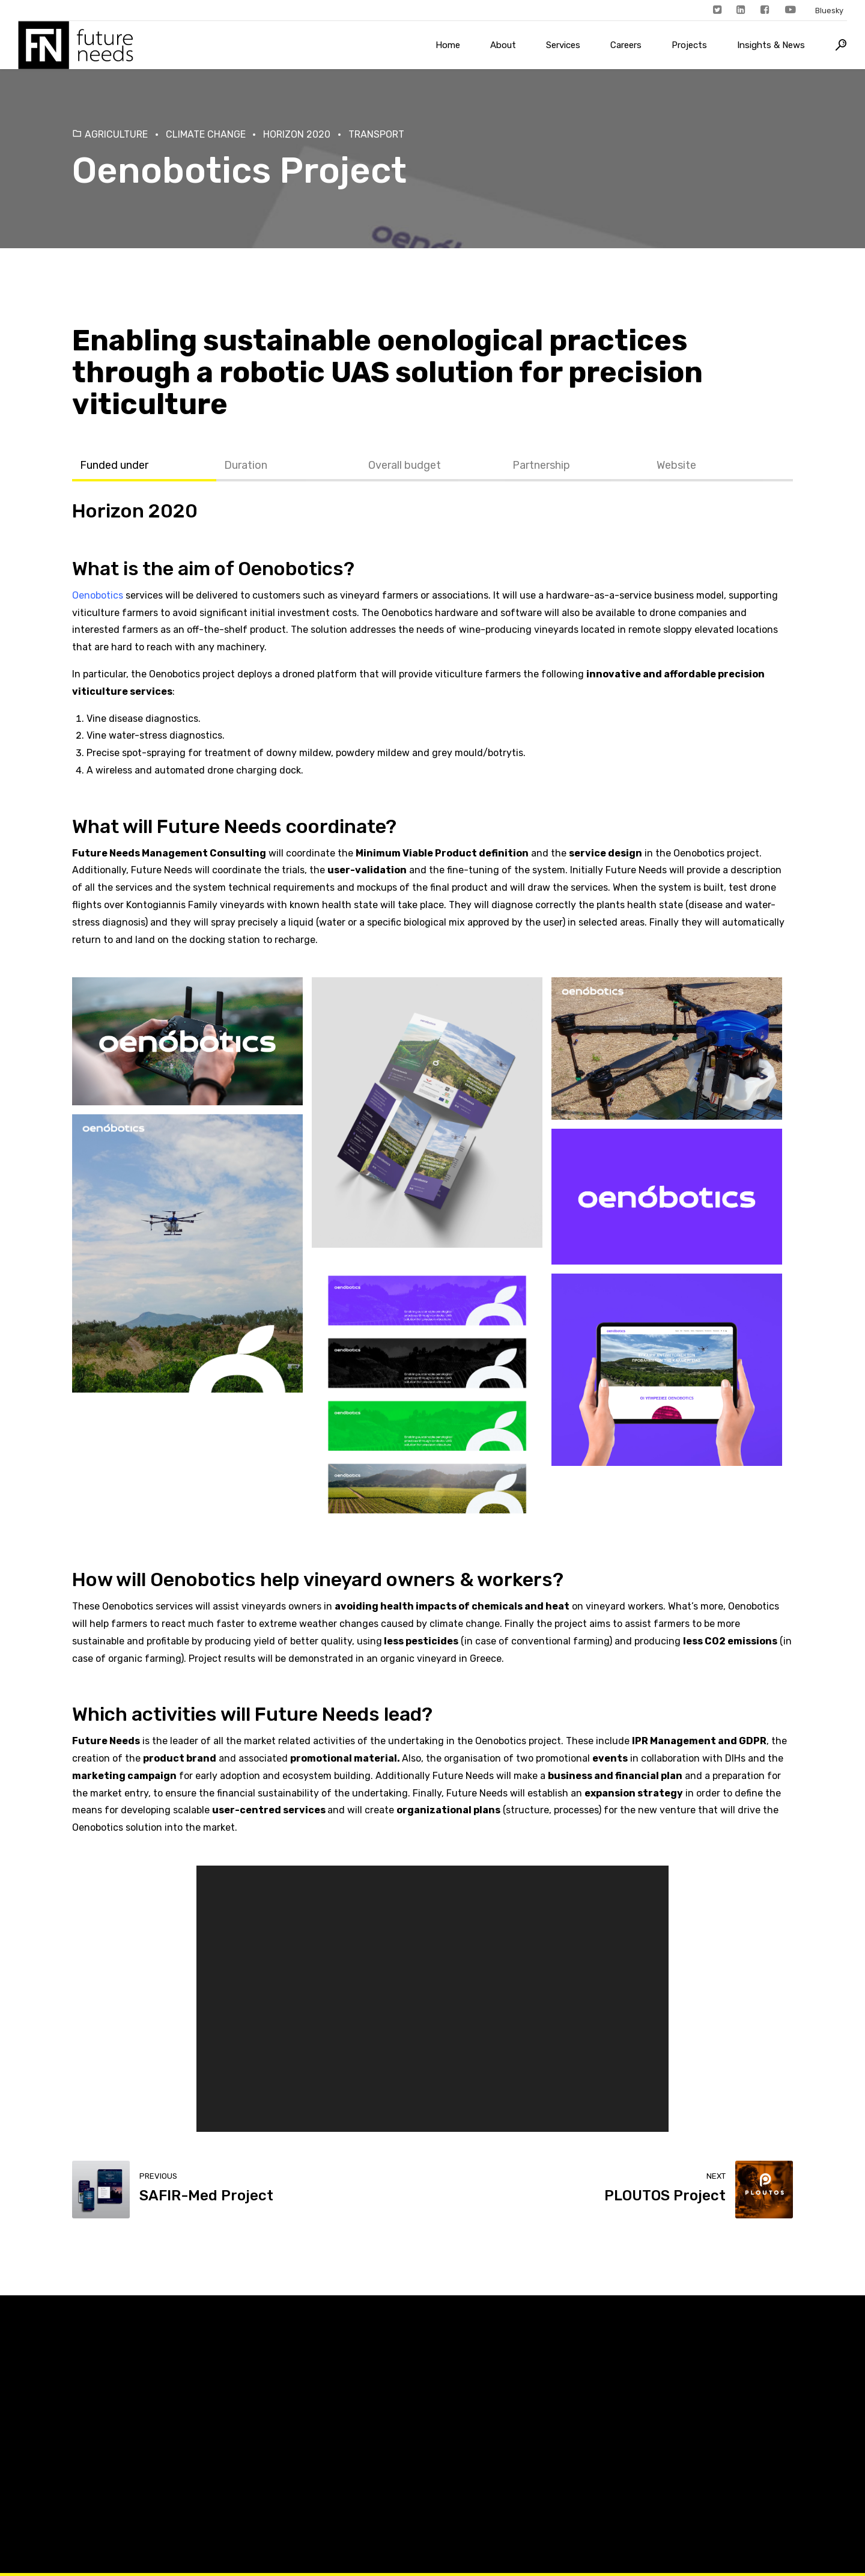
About (503, 45)
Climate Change (206, 134)
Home (448, 45)
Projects (689, 45)
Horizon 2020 (296, 134)
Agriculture (116, 134)
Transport (376, 134)
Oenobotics (291, 568)
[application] (432, 1998)
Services (563, 45)
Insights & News (771, 45)
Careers (626, 45)
